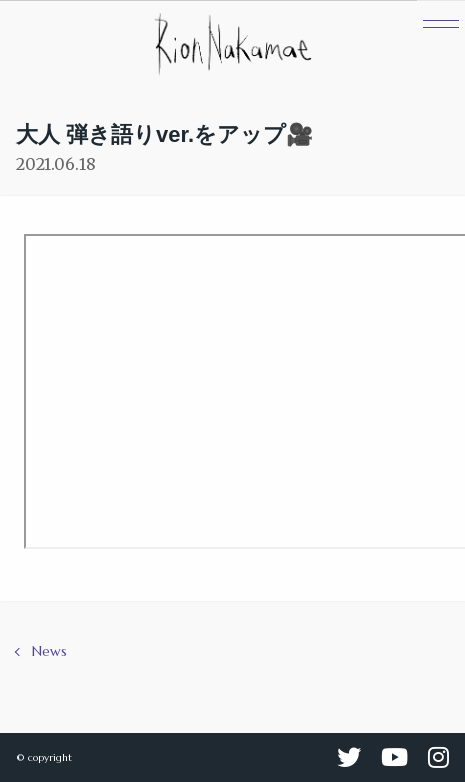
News (49, 651)
